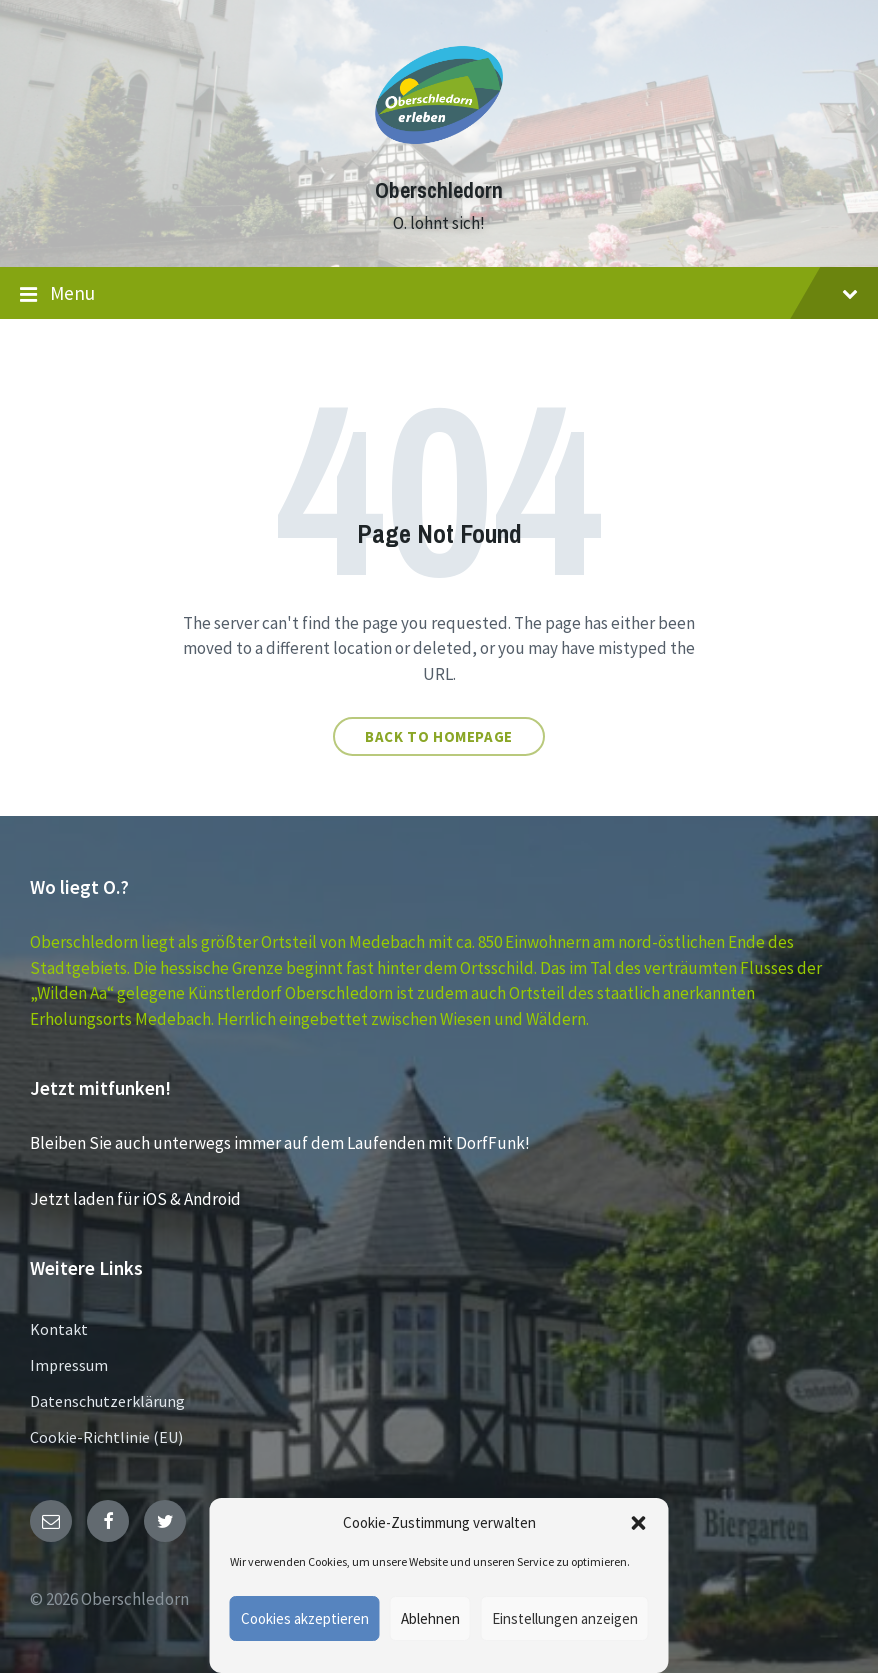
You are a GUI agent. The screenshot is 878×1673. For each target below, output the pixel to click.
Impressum (69, 1365)
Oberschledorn (439, 190)
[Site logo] (439, 154)
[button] (639, 1523)
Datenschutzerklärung (107, 1401)
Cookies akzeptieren (305, 1618)
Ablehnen (430, 1618)
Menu (439, 294)
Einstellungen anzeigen (565, 1618)
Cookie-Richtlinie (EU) (106, 1437)
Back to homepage (439, 736)
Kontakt (59, 1329)
